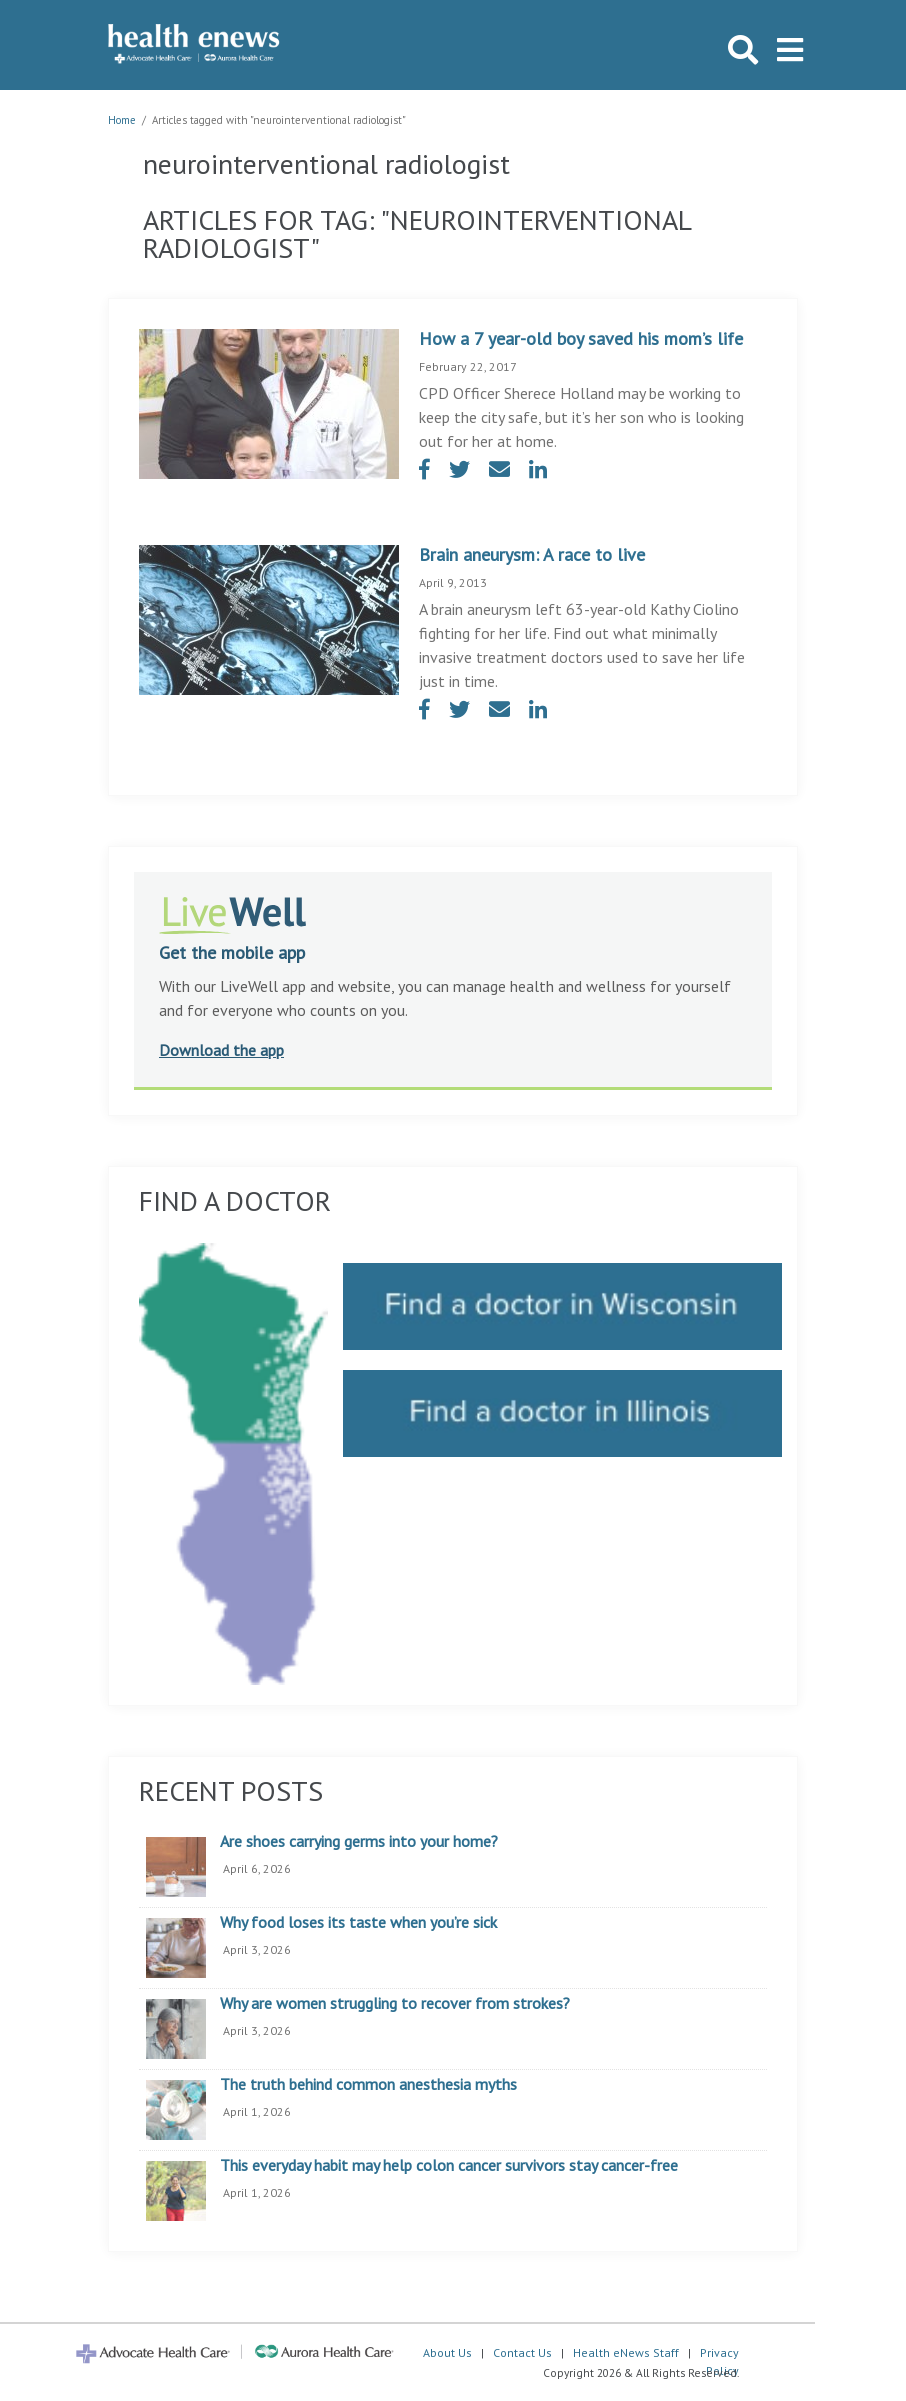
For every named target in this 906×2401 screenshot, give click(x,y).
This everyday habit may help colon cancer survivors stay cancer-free (449, 2166)
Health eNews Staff (626, 2352)
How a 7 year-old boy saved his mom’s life (581, 338)
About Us (447, 2352)
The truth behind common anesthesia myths (368, 2085)
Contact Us (522, 2352)
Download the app (221, 1050)
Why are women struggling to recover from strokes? (395, 2004)
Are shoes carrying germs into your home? (359, 1842)
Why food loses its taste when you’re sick (358, 1923)
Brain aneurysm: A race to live (532, 554)
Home (122, 120)
